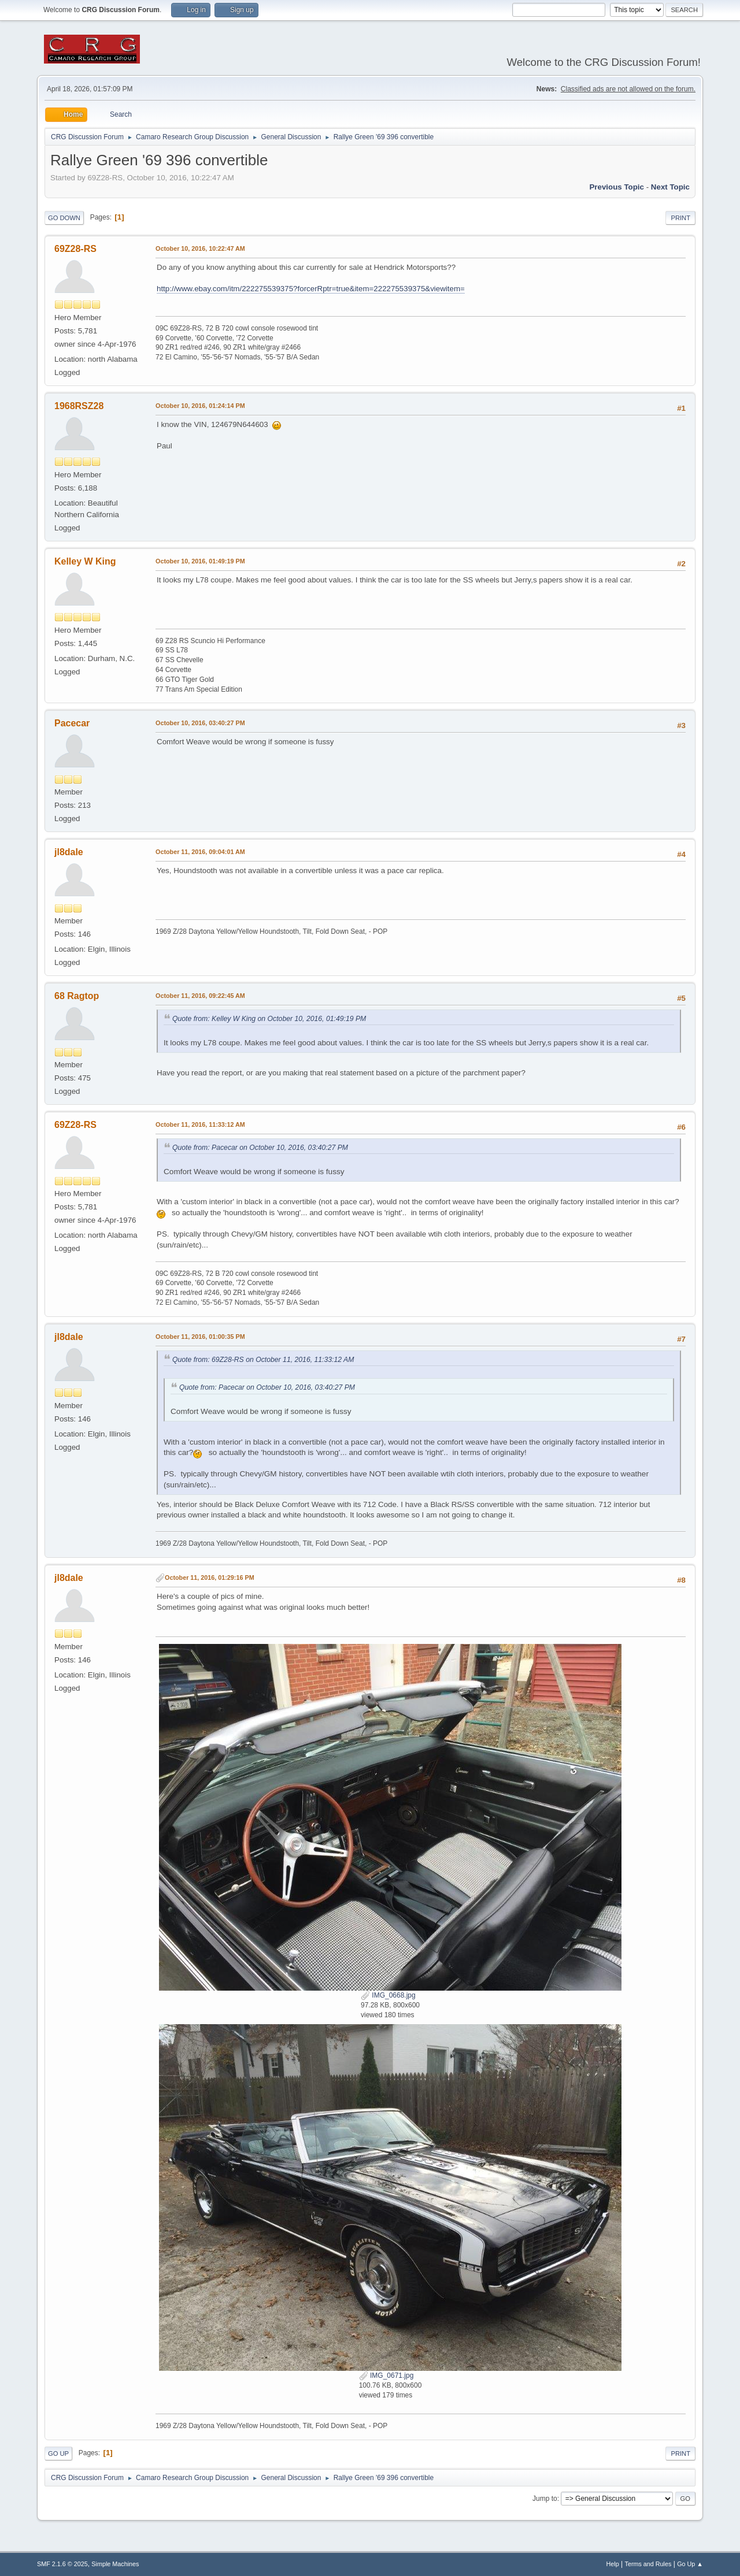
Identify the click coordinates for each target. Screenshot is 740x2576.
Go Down (64, 217)
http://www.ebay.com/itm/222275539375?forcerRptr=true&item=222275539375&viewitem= (311, 288)
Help (612, 2563)
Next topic (670, 187)
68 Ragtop (76, 996)
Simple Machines (115, 2563)
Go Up (58, 2453)
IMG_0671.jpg (386, 2375)
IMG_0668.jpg (388, 1995)
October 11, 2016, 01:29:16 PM (209, 1577)
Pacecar (72, 723)
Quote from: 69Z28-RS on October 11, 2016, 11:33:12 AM (263, 1360)
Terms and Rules (648, 2563)
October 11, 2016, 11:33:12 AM (200, 1124)
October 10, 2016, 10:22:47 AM (200, 248)
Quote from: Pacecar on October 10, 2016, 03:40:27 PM (260, 1148)
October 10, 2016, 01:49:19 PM (200, 561)
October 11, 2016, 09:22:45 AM (200, 995)
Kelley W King (85, 561)
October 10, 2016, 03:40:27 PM (200, 722)
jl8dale (68, 852)
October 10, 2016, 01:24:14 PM (200, 405)
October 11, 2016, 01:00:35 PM (200, 1336)
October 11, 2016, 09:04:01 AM (200, 851)
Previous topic (616, 187)
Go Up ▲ (690, 2563)
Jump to (544, 2499)
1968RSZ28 (78, 406)
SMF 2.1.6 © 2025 (62, 2563)
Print (680, 217)
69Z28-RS (75, 249)
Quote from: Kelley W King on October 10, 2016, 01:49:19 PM (269, 1019)
